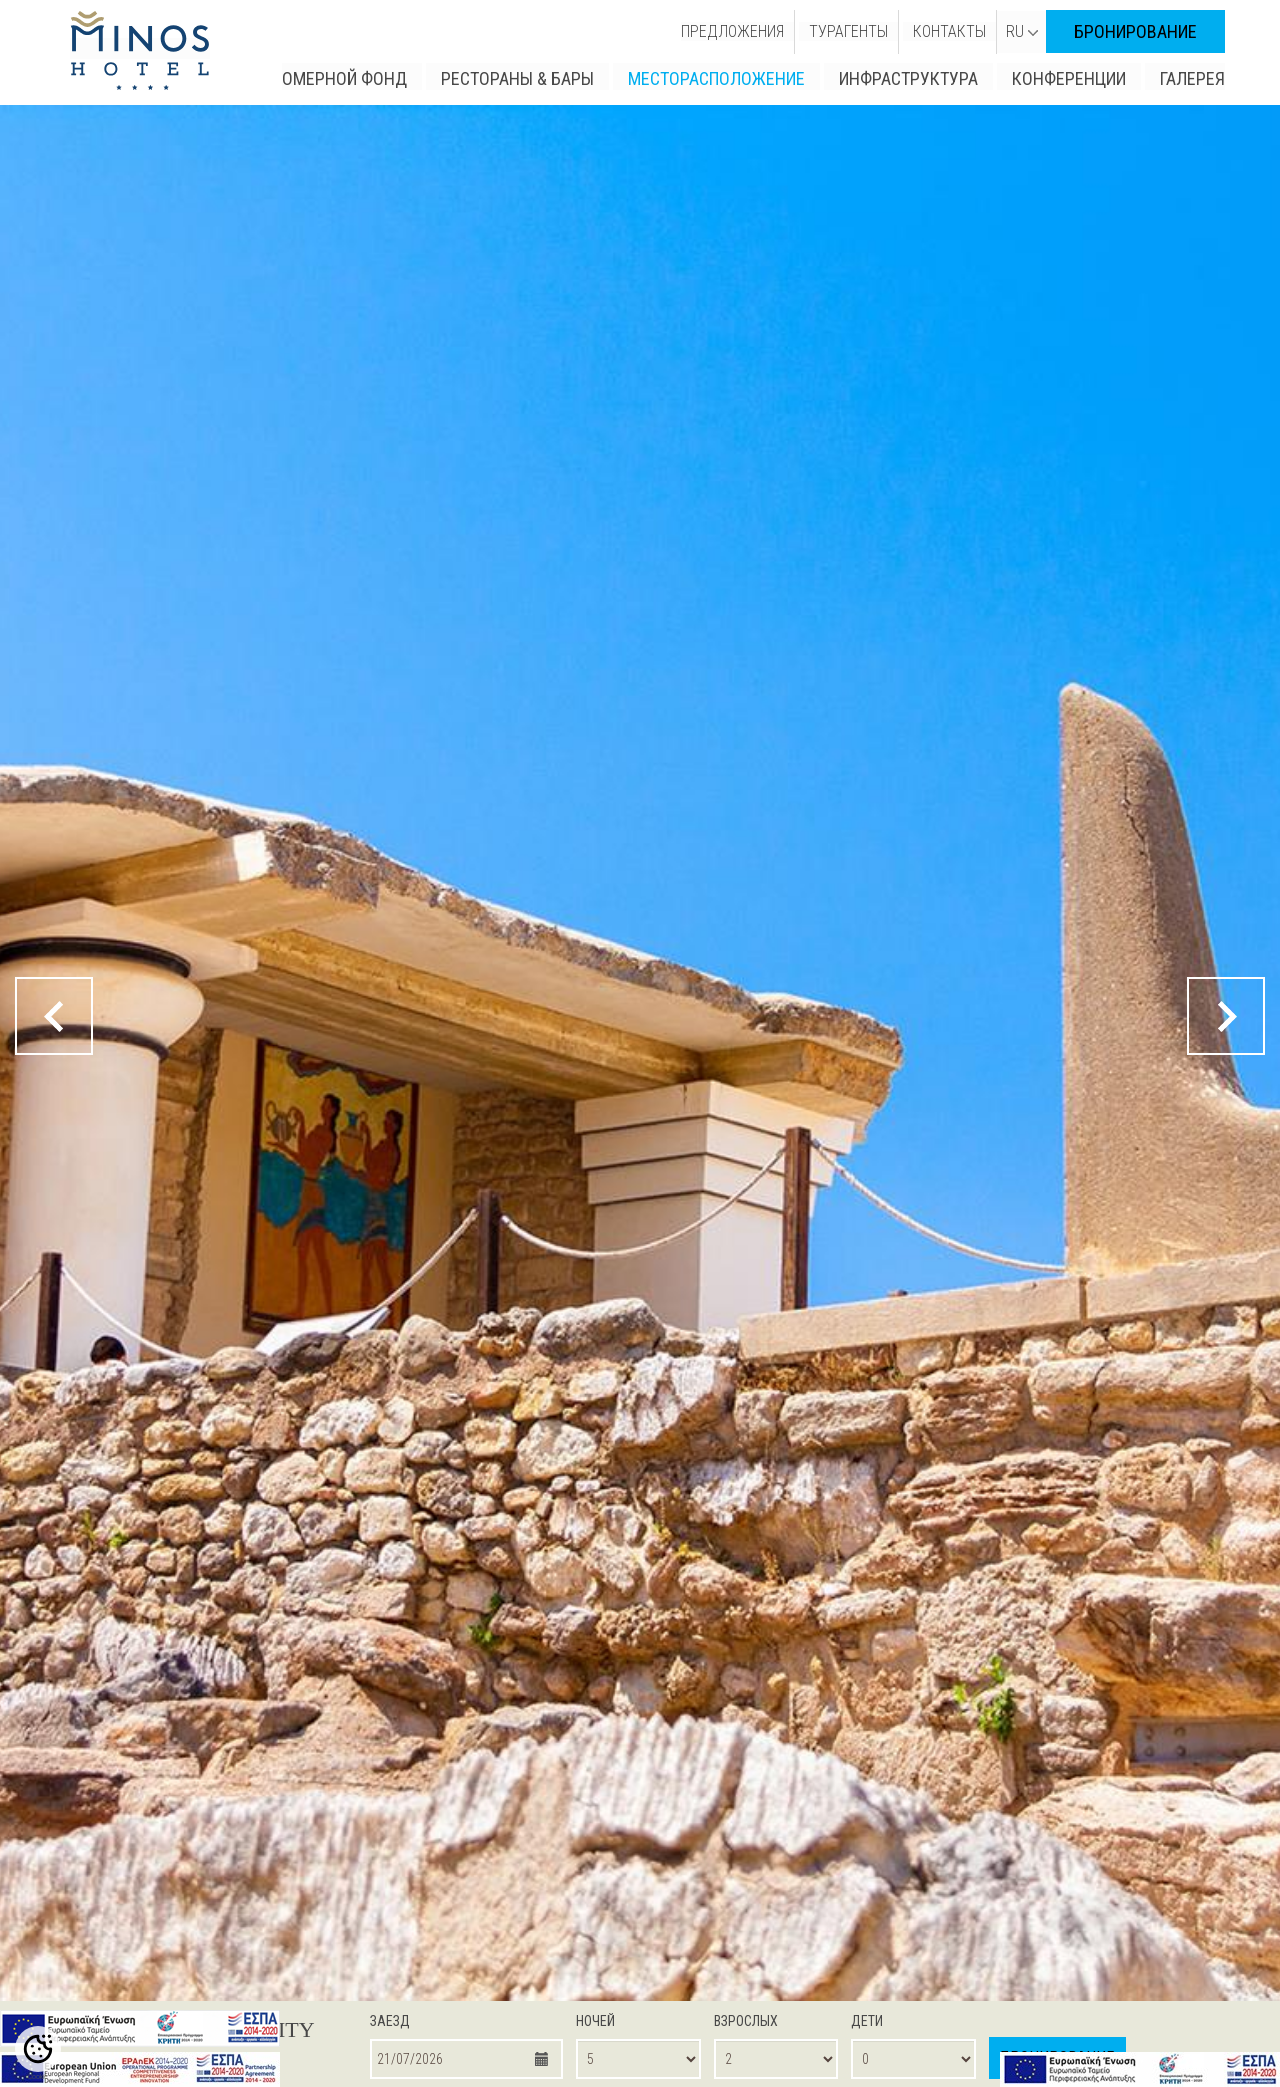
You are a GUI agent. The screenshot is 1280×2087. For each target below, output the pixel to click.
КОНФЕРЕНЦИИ (1069, 78)
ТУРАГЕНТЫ (848, 31)
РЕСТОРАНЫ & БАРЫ (517, 78)
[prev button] (54, 1016)
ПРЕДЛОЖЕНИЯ (732, 31)
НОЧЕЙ (595, 2021)
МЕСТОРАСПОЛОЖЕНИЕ (716, 78)
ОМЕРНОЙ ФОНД (344, 78)
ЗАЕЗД (390, 2021)
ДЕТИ (867, 2021)
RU (1022, 31)
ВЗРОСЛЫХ (746, 2021)
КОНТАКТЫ (949, 31)
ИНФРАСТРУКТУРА (908, 78)
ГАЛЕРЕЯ (1192, 78)
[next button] (1226, 1016)
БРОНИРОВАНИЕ (1135, 31)
